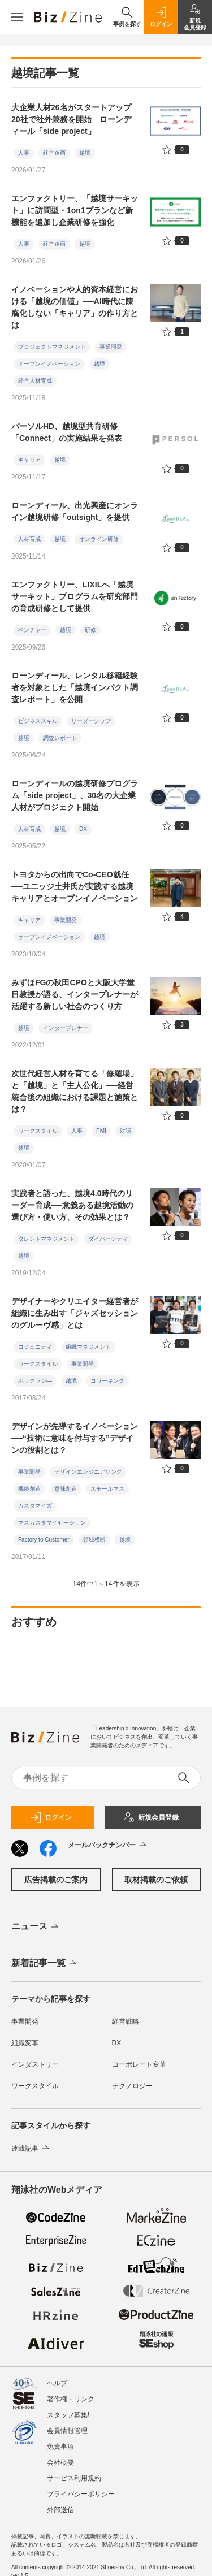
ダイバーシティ (108, 1239)
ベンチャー (32, 630)
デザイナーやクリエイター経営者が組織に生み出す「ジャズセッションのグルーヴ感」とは (74, 1313)
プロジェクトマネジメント (52, 347)
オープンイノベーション (49, 364)
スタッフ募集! (68, 2415)
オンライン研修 (99, 539)
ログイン (51, 1817)
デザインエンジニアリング (88, 1472)
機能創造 (29, 1489)
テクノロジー (132, 2086)
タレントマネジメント (46, 1239)
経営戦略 (125, 2021)
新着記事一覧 (45, 1963)
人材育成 (29, 539)
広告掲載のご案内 (56, 1879)
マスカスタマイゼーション (52, 1522)
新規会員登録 (151, 1817)
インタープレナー (65, 1028)
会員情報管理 (67, 2431)
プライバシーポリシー (81, 2494)
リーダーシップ (91, 721)
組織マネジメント (88, 1347)
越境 (84, 153)
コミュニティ (35, 1347)
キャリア (29, 460)
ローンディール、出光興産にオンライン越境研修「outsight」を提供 (74, 511)
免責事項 (60, 2447)
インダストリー (35, 2064)
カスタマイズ (35, 1506)
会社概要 (60, 2462)
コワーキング (107, 1381)
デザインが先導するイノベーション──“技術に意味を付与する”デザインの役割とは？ (74, 1438)
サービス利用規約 (74, 2478)
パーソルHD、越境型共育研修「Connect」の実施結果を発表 (66, 432)
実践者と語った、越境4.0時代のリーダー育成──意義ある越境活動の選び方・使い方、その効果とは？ (72, 1205)
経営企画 (54, 153)
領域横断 (94, 1539)
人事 (23, 153)
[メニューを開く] (17, 17)
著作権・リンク (70, 2399)
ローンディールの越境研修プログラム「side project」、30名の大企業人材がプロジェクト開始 (74, 795)
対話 (125, 1131)
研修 (90, 630)
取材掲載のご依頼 (156, 1879)
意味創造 (65, 1489)
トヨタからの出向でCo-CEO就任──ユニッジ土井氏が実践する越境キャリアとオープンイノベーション (74, 886)
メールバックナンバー (108, 1845)
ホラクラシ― (35, 1381)
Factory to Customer (44, 1539)
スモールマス (107, 1489)
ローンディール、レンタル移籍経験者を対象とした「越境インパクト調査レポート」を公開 (74, 687)
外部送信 (60, 2510)
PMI (101, 1131)
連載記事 (31, 2149)
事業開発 (110, 347)
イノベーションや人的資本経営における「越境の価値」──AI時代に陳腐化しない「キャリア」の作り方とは (74, 307)
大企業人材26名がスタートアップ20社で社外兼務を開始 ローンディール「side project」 (71, 119)
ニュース (35, 1927)
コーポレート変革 (139, 2064)
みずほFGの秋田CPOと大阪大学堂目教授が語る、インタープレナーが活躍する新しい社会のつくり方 (74, 994)
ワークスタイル (38, 1131)
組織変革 (24, 2043)
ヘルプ (57, 2383)
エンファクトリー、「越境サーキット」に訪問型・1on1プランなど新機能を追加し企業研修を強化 (74, 210)
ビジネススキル (38, 721)
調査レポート (60, 738)
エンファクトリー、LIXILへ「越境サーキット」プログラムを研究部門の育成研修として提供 (74, 596)
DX (83, 829)
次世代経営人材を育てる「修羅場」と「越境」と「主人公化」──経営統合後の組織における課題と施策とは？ (74, 1091)
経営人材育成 (35, 381)
